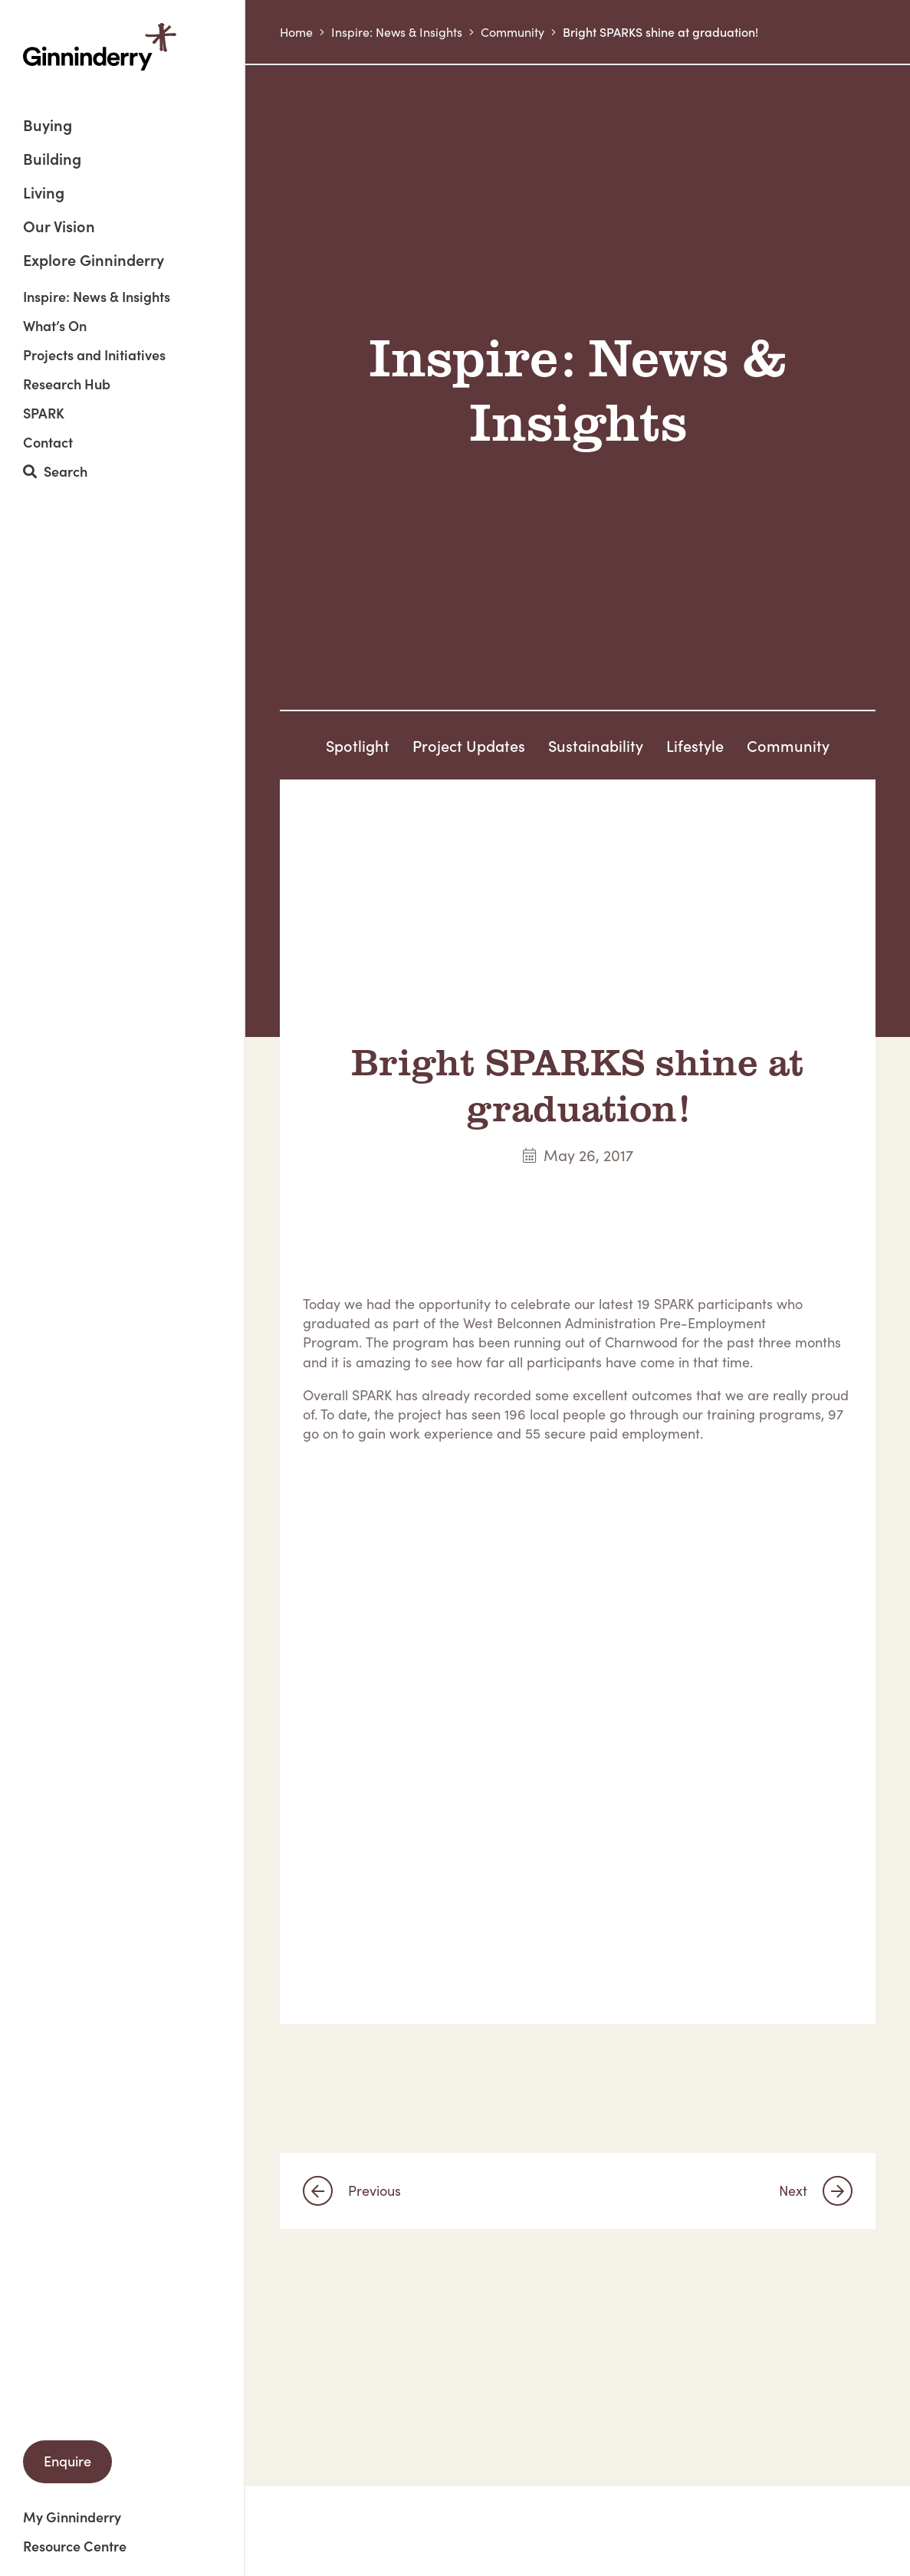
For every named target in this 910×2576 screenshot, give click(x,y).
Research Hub (66, 384)
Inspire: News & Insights (96, 297)
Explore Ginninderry (93, 259)
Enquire (67, 2460)
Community (512, 32)
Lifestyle (695, 745)
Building (52, 160)
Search (55, 471)
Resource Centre (74, 2546)
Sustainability (595, 745)
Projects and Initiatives (94, 355)
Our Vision (59, 227)
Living (43, 193)
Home (296, 32)
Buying (47, 126)
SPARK (43, 413)
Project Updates (468, 745)
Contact (48, 442)
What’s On (55, 326)
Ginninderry (99, 47)
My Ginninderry (72, 2517)
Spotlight (357, 745)
